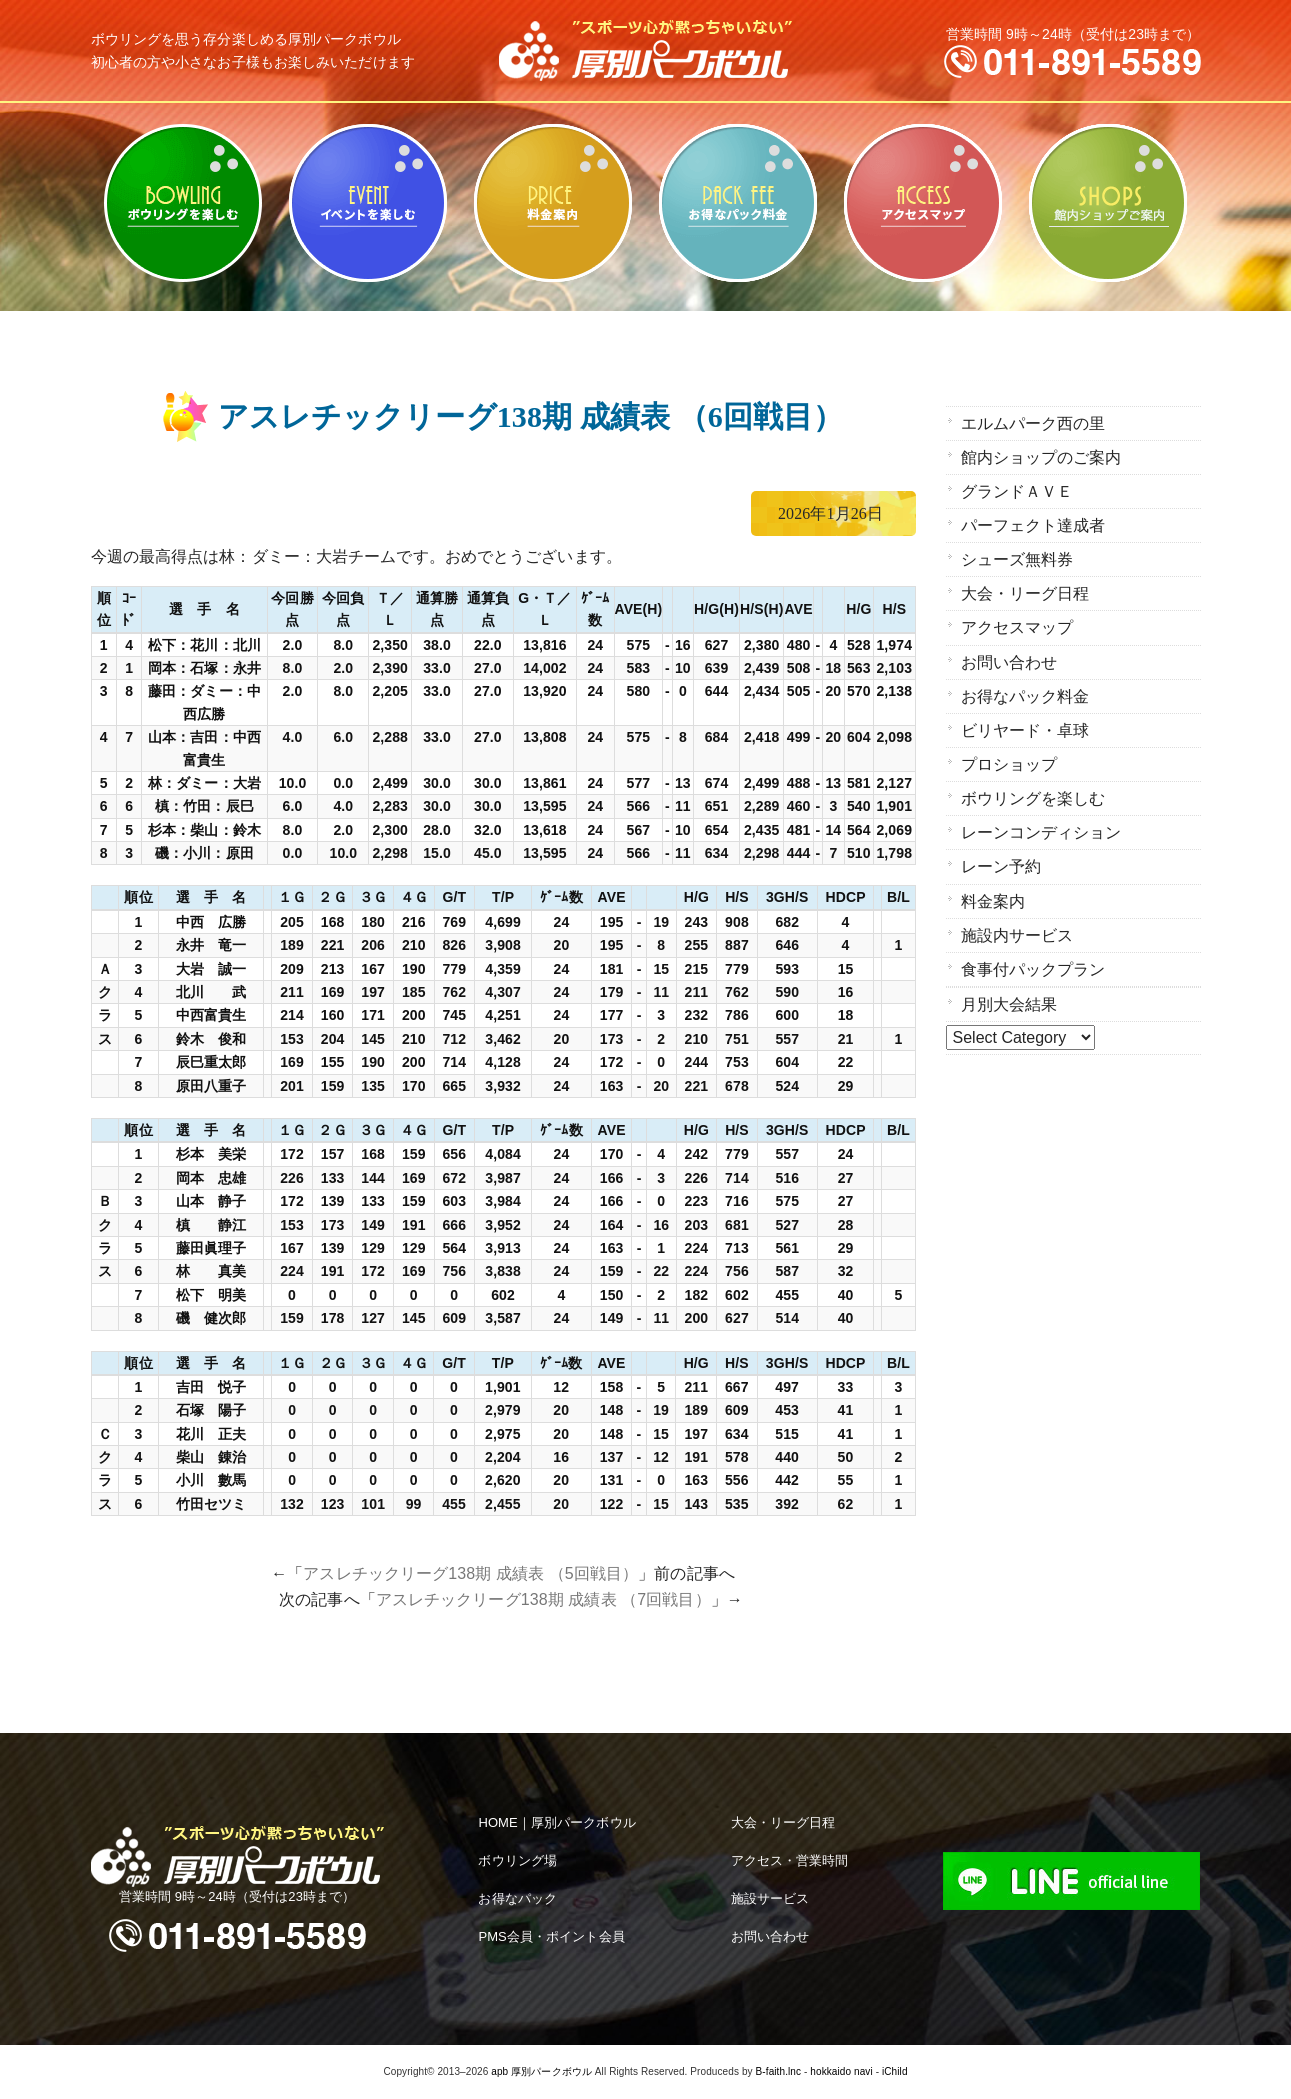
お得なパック (517, 1898)
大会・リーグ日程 (1025, 587)
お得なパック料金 (738, 203)
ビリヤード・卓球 (368, 203)
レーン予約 (1001, 851)
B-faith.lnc (779, 2071)
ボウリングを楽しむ (183, 203)
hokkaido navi (841, 2071)
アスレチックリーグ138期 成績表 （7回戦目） (543, 1599)
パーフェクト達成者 (1033, 521)
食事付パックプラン (1033, 950)
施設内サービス (1017, 917)
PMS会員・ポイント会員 (551, 1936)
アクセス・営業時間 (790, 1860)
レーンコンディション (1041, 818)
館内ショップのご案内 (1108, 203)
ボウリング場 (517, 1860)
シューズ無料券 (1017, 554)
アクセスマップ (923, 203)
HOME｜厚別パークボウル (556, 1822)
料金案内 (553, 203)
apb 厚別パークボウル (541, 2071)
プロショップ (1009, 752)
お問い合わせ (1009, 653)
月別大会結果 (1009, 984)
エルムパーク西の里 (1033, 422)
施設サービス (770, 1898)
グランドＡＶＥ (1017, 488)
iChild (895, 2071)
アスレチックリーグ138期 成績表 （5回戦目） (470, 1573)
